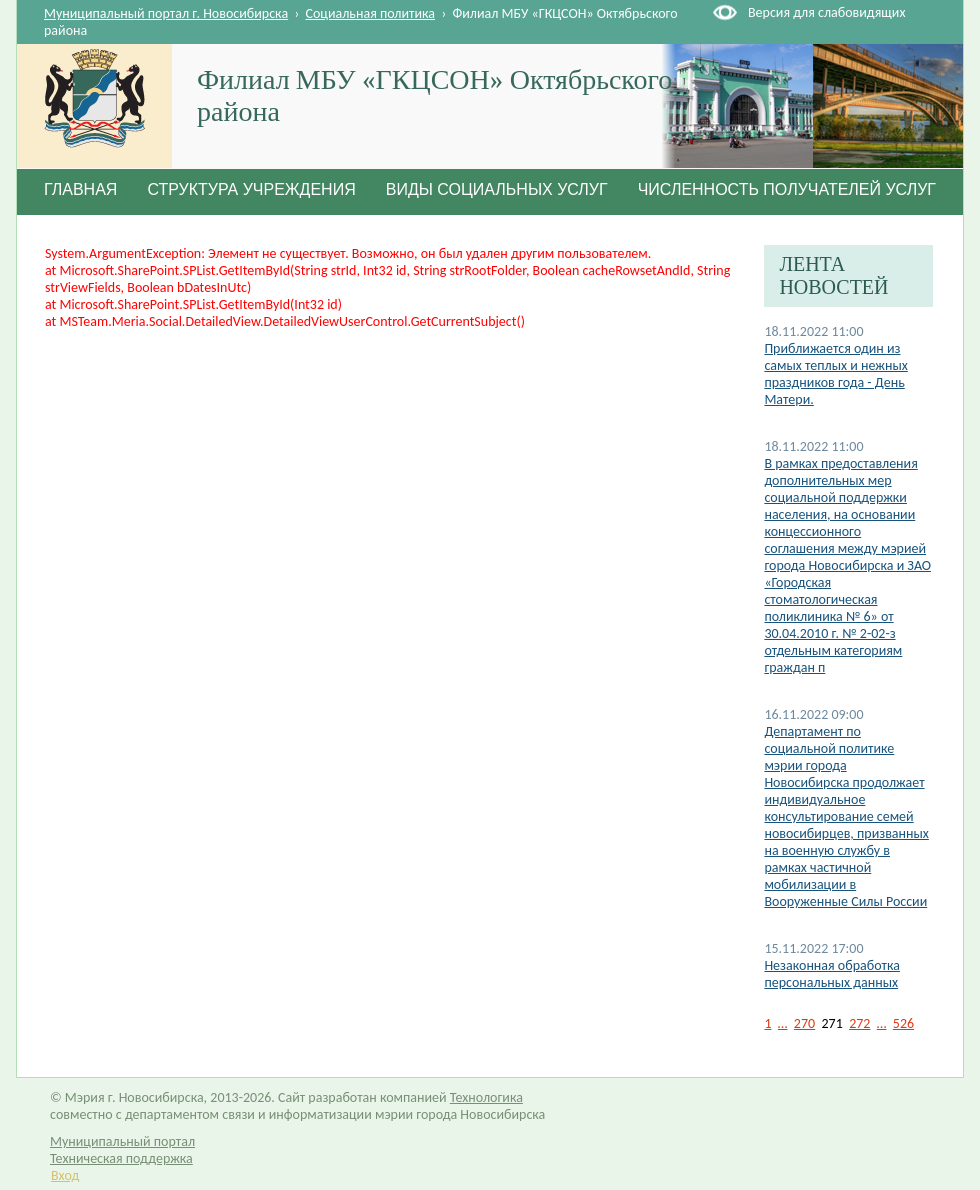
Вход (65, 1175)
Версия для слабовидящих (826, 12)
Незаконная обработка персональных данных (832, 974)
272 (859, 1023)
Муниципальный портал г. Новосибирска (166, 13)
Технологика (486, 1097)
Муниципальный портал (122, 1141)
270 (804, 1023)
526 (903, 1023)
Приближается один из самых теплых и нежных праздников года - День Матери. (835, 374)
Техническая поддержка (121, 1158)
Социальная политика (371, 13)
